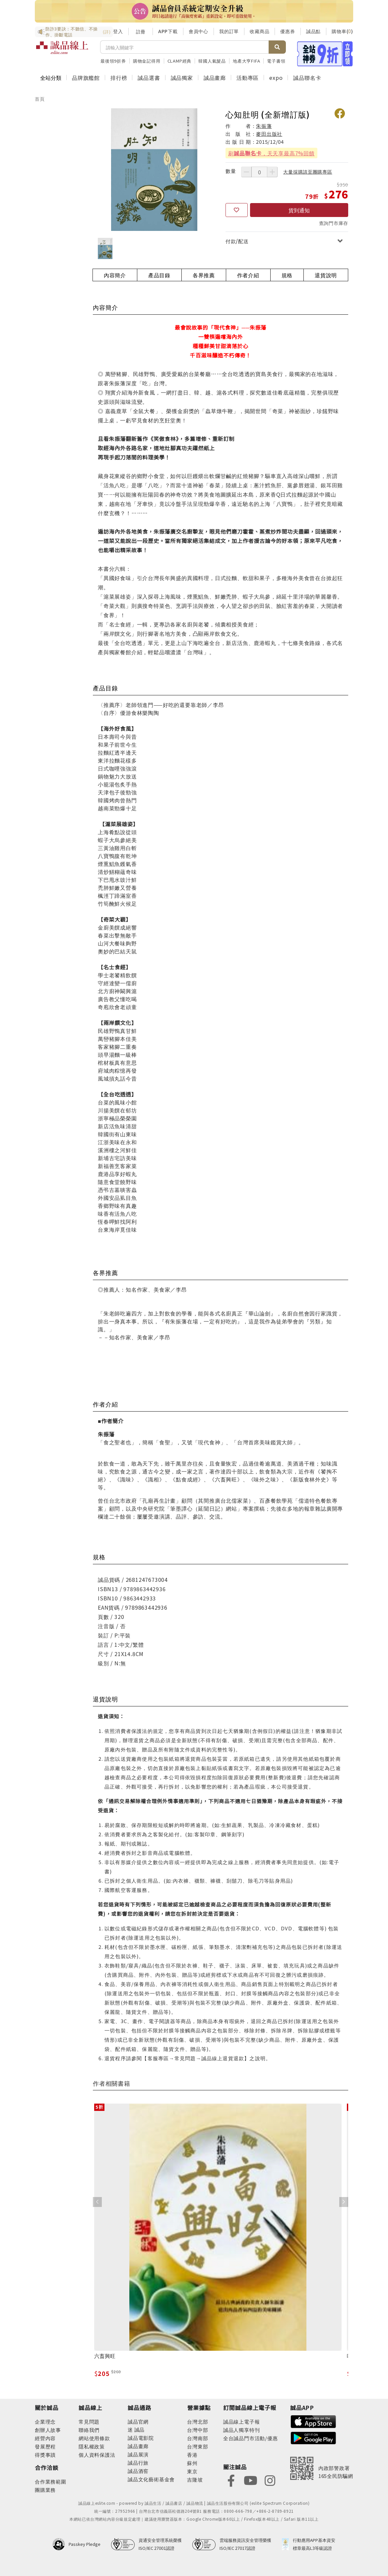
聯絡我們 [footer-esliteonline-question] (89, 2429)
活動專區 (247, 77)
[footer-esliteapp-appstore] (313, 2420)
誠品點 (313, 31)
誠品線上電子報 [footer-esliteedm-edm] (241, 2421)
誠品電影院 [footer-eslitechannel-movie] (141, 2437)
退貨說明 (326, 275)
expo (276, 77)
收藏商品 (259, 31)
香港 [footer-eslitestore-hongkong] (192, 2454)
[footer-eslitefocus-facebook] (231, 2480)
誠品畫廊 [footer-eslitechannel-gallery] (138, 2445)
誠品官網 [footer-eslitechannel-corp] (138, 2421)
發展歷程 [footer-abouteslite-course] (45, 2446)
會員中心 (198, 31)
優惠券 (287, 31)
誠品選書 (149, 77)
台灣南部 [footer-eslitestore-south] (197, 2438)
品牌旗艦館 (86, 77)
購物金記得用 (147, 61)
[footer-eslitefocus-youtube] (250, 2480)
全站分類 (50, 77)
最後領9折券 (113, 61)
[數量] (259, 172)
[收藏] (237, 210)
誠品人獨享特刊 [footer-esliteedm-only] (241, 2429)
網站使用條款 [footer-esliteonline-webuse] (94, 2438)
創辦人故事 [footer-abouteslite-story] (48, 2429)
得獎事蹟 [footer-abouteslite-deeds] (45, 2454)
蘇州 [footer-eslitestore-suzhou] (192, 2462)
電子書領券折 (280, 61)
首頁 (40, 98)
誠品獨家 (182, 77)
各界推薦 (204, 275)
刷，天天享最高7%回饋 (271, 153)
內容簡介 (115, 275)
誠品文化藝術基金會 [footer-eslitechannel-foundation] (151, 2479)
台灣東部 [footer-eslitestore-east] (197, 2446)
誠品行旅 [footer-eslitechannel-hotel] (138, 2462)
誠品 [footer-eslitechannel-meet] (139, 2429)
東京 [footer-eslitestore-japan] (192, 2471)
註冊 (140, 31)
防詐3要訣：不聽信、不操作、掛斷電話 (73, 32)
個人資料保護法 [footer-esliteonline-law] (97, 2454)
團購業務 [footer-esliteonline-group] (45, 2489)
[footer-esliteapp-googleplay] (313, 2437)
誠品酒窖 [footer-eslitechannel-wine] (138, 2470)
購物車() (342, 31)
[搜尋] (184, 47)
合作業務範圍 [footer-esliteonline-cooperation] (50, 2481)
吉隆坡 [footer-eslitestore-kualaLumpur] (195, 2479)
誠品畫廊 (215, 77)
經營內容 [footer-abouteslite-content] (45, 2438)
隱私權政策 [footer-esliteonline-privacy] (92, 2446)
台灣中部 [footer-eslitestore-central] (197, 2429)
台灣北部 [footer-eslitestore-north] (197, 2421)
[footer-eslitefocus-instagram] (270, 2480)
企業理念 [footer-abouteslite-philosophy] (45, 2421)
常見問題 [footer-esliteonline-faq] (89, 2421)
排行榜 (118, 77)
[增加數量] (272, 172)
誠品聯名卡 (307, 77)
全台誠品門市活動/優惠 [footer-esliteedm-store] (250, 2438)
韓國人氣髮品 (212, 61)
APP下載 (168, 31)
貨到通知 (299, 210)
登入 (118, 31)
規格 (287, 275)
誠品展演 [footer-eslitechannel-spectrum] (138, 2454)
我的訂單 (229, 31)
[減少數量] (246, 172)
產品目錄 (159, 275)
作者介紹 (248, 275)
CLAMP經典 (179, 61)
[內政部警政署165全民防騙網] (321, 2468)
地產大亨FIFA (246, 61)
